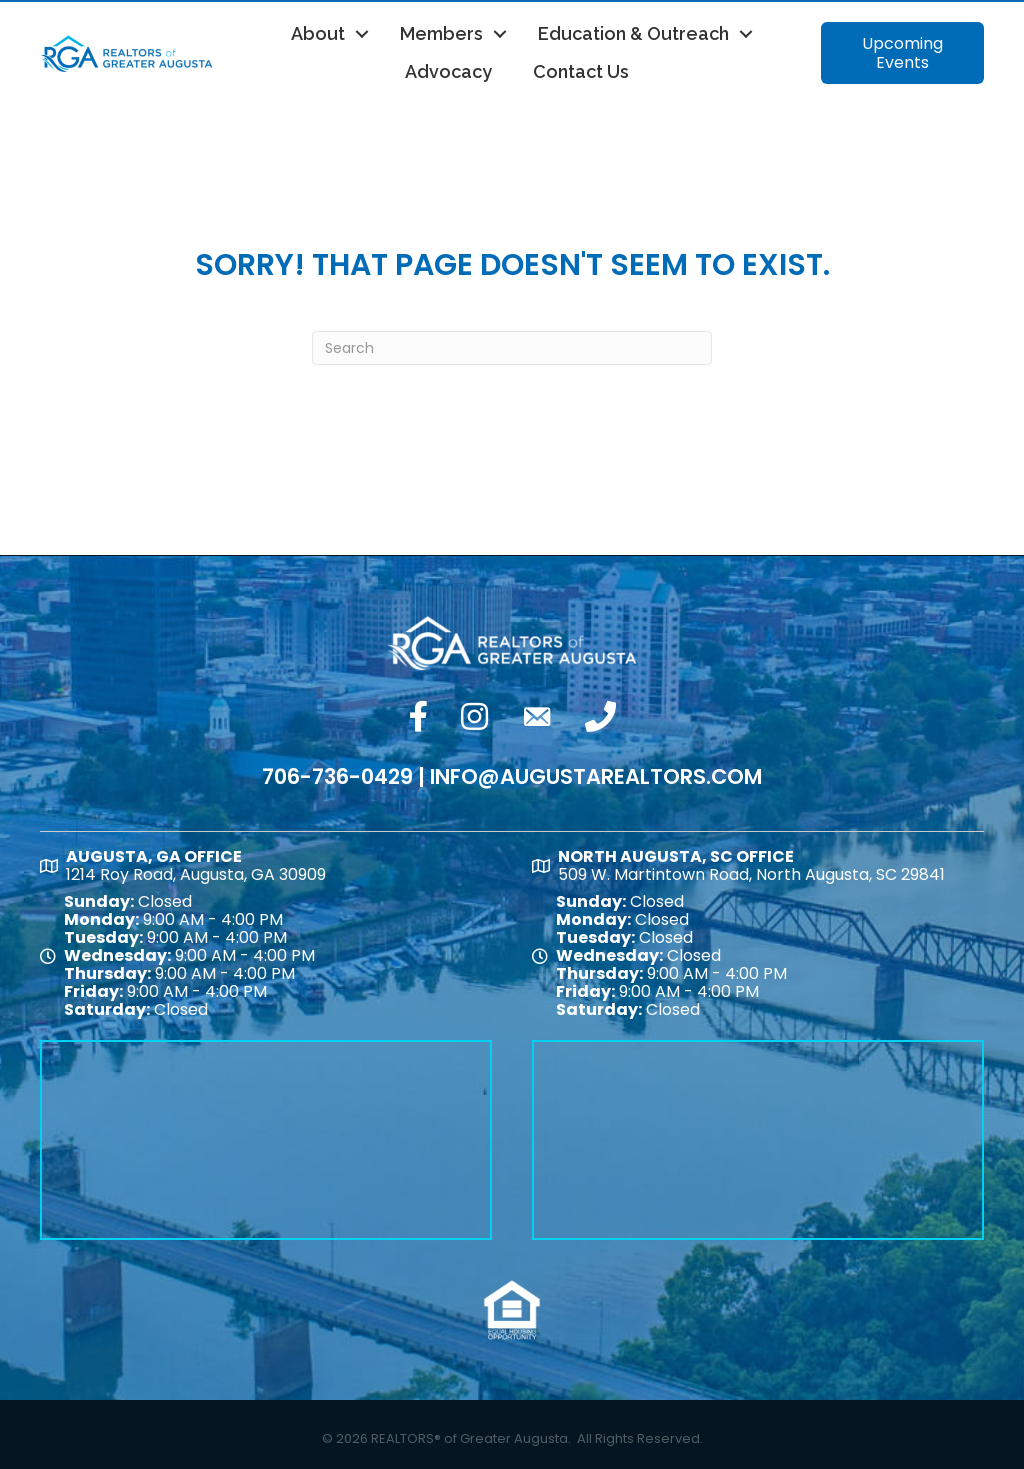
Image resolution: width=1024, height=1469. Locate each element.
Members (441, 33)
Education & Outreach (633, 33)
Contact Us (581, 71)
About (318, 33)
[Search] (512, 348)
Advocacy (448, 71)
